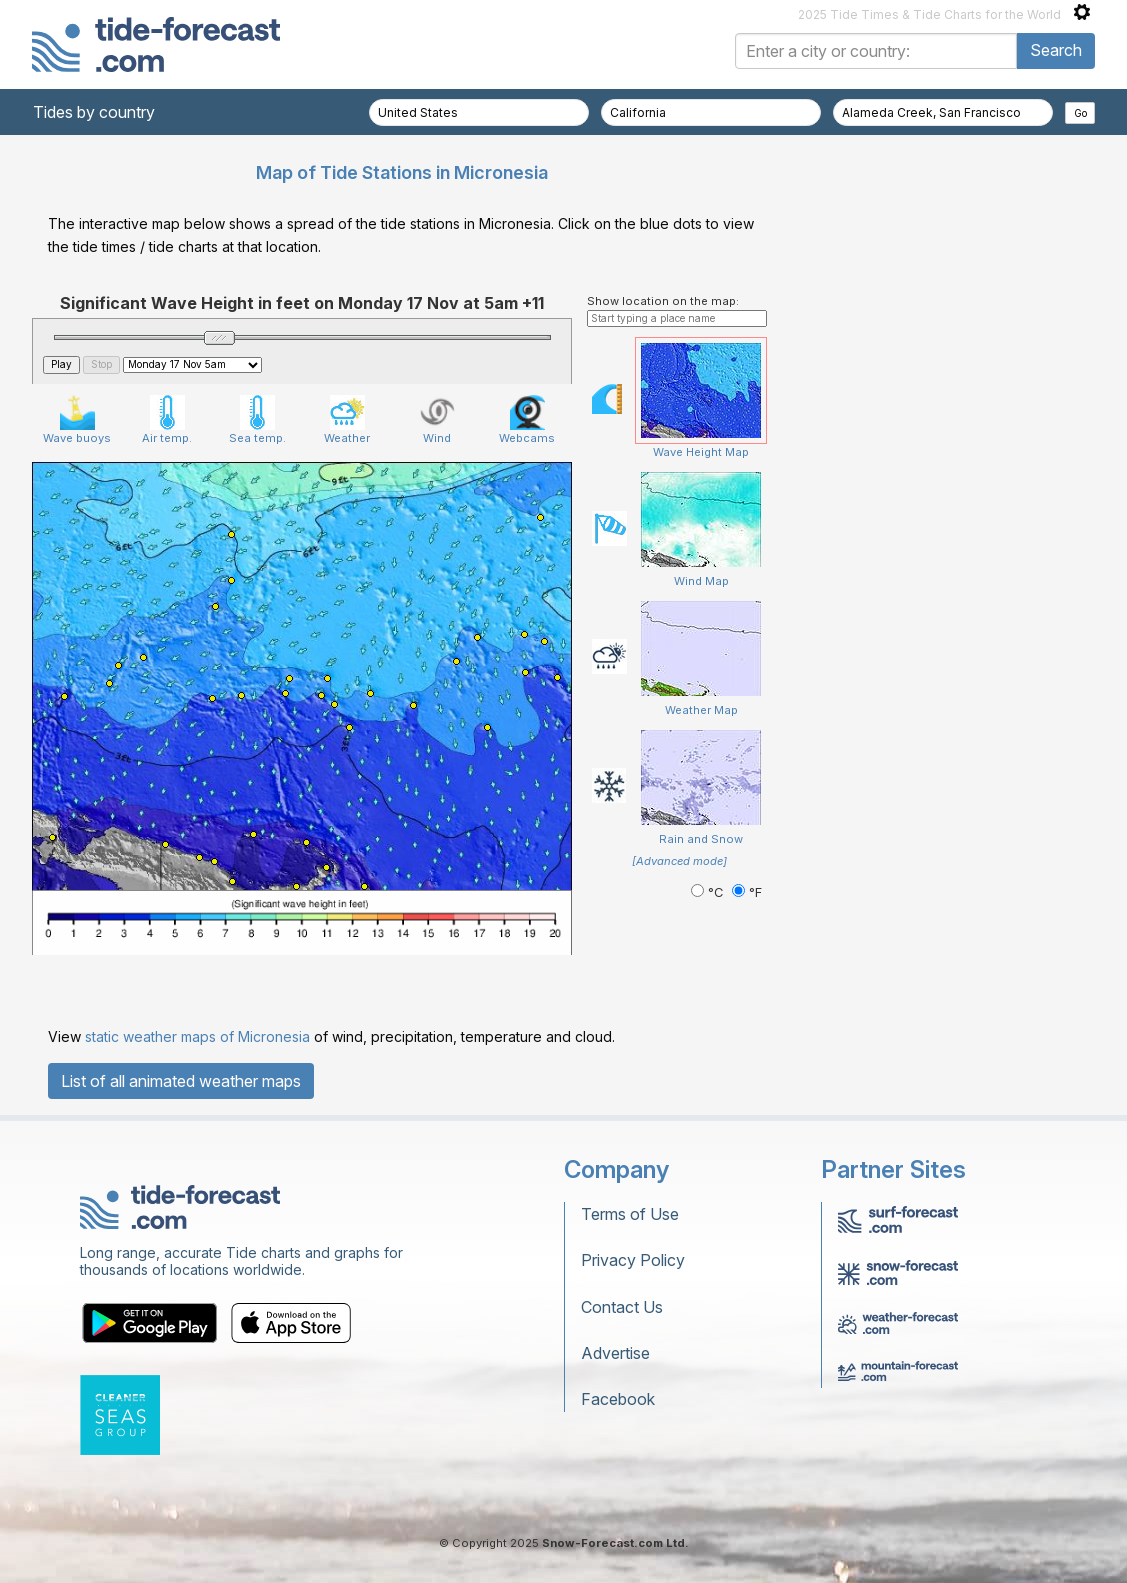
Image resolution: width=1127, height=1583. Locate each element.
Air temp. (167, 420)
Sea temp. (257, 420)
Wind (437, 420)
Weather (347, 420)
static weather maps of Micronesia (197, 1036)
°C (709, 892)
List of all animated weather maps (181, 1081)
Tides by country (94, 112)
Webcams (527, 420)
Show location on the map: (663, 301)
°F (747, 892)
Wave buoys (77, 420)
